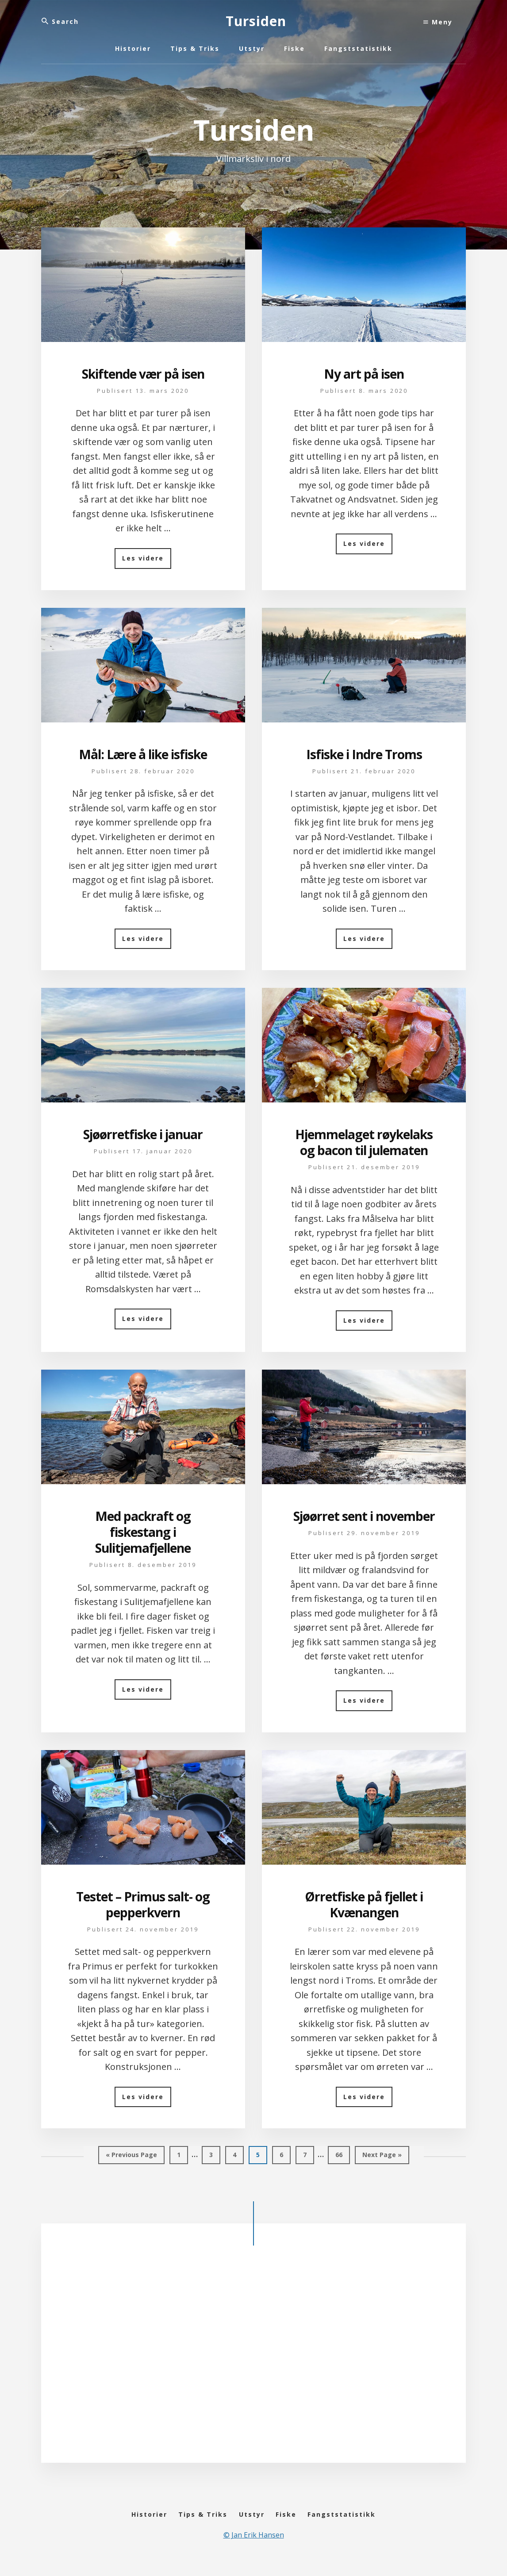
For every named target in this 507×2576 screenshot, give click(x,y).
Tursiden (256, 21)
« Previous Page (131, 2157)
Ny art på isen (364, 374)
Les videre (146, 561)
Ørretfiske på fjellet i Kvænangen (363, 1904)
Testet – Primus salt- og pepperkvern (143, 1904)
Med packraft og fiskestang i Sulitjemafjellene (143, 1532)
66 (342, 2157)
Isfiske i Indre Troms (364, 754)
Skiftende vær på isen (143, 374)
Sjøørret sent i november (364, 1516)
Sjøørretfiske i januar (143, 1134)
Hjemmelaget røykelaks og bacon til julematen (364, 1142)
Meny (438, 22)
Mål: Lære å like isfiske (143, 754)
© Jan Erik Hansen (253, 2546)
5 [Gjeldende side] (261, 2157)
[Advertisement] (253, 2355)
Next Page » (382, 2157)
